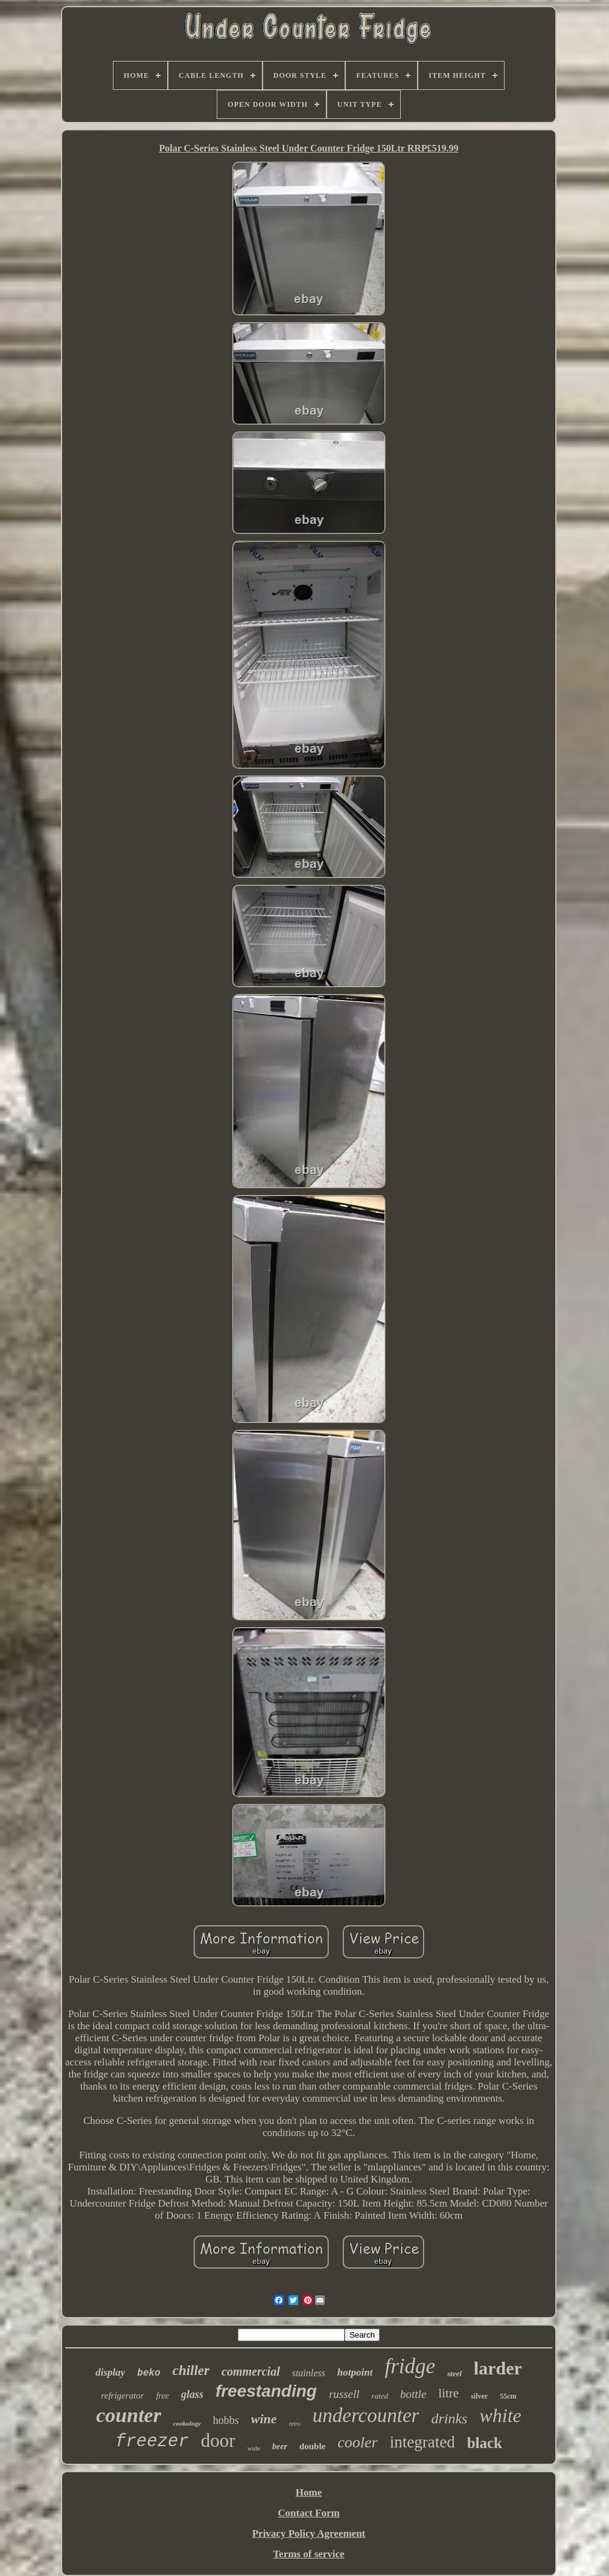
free (162, 2395)
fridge (409, 2366)
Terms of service (308, 2554)
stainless (308, 2373)
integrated (422, 2442)
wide (253, 2448)
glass (192, 2394)
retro (295, 2423)
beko (148, 2373)
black (484, 2443)
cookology (187, 2423)
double (312, 2446)
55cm (508, 2396)
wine (264, 2418)
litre (448, 2393)
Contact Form (308, 2513)
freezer (152, 2442)
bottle (413, 2394)
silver (479, 2396)
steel (454, 2373)
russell (344, 2394)
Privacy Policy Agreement (309, 2533)
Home (309, 2492)
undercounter (366, 2415)
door (218, 2440)
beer (279, 2446)
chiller (191, 2370)
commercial (251, 2371)
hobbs (226, 2420)
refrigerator (122, 2395)
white (500, 2415)
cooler (357, 2442)
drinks (449, 2418)
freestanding (266, 2391)
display (110, 2372)
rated (380, 2395)
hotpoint (355, 2372)
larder (498, 2368)
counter (128, 2415)
